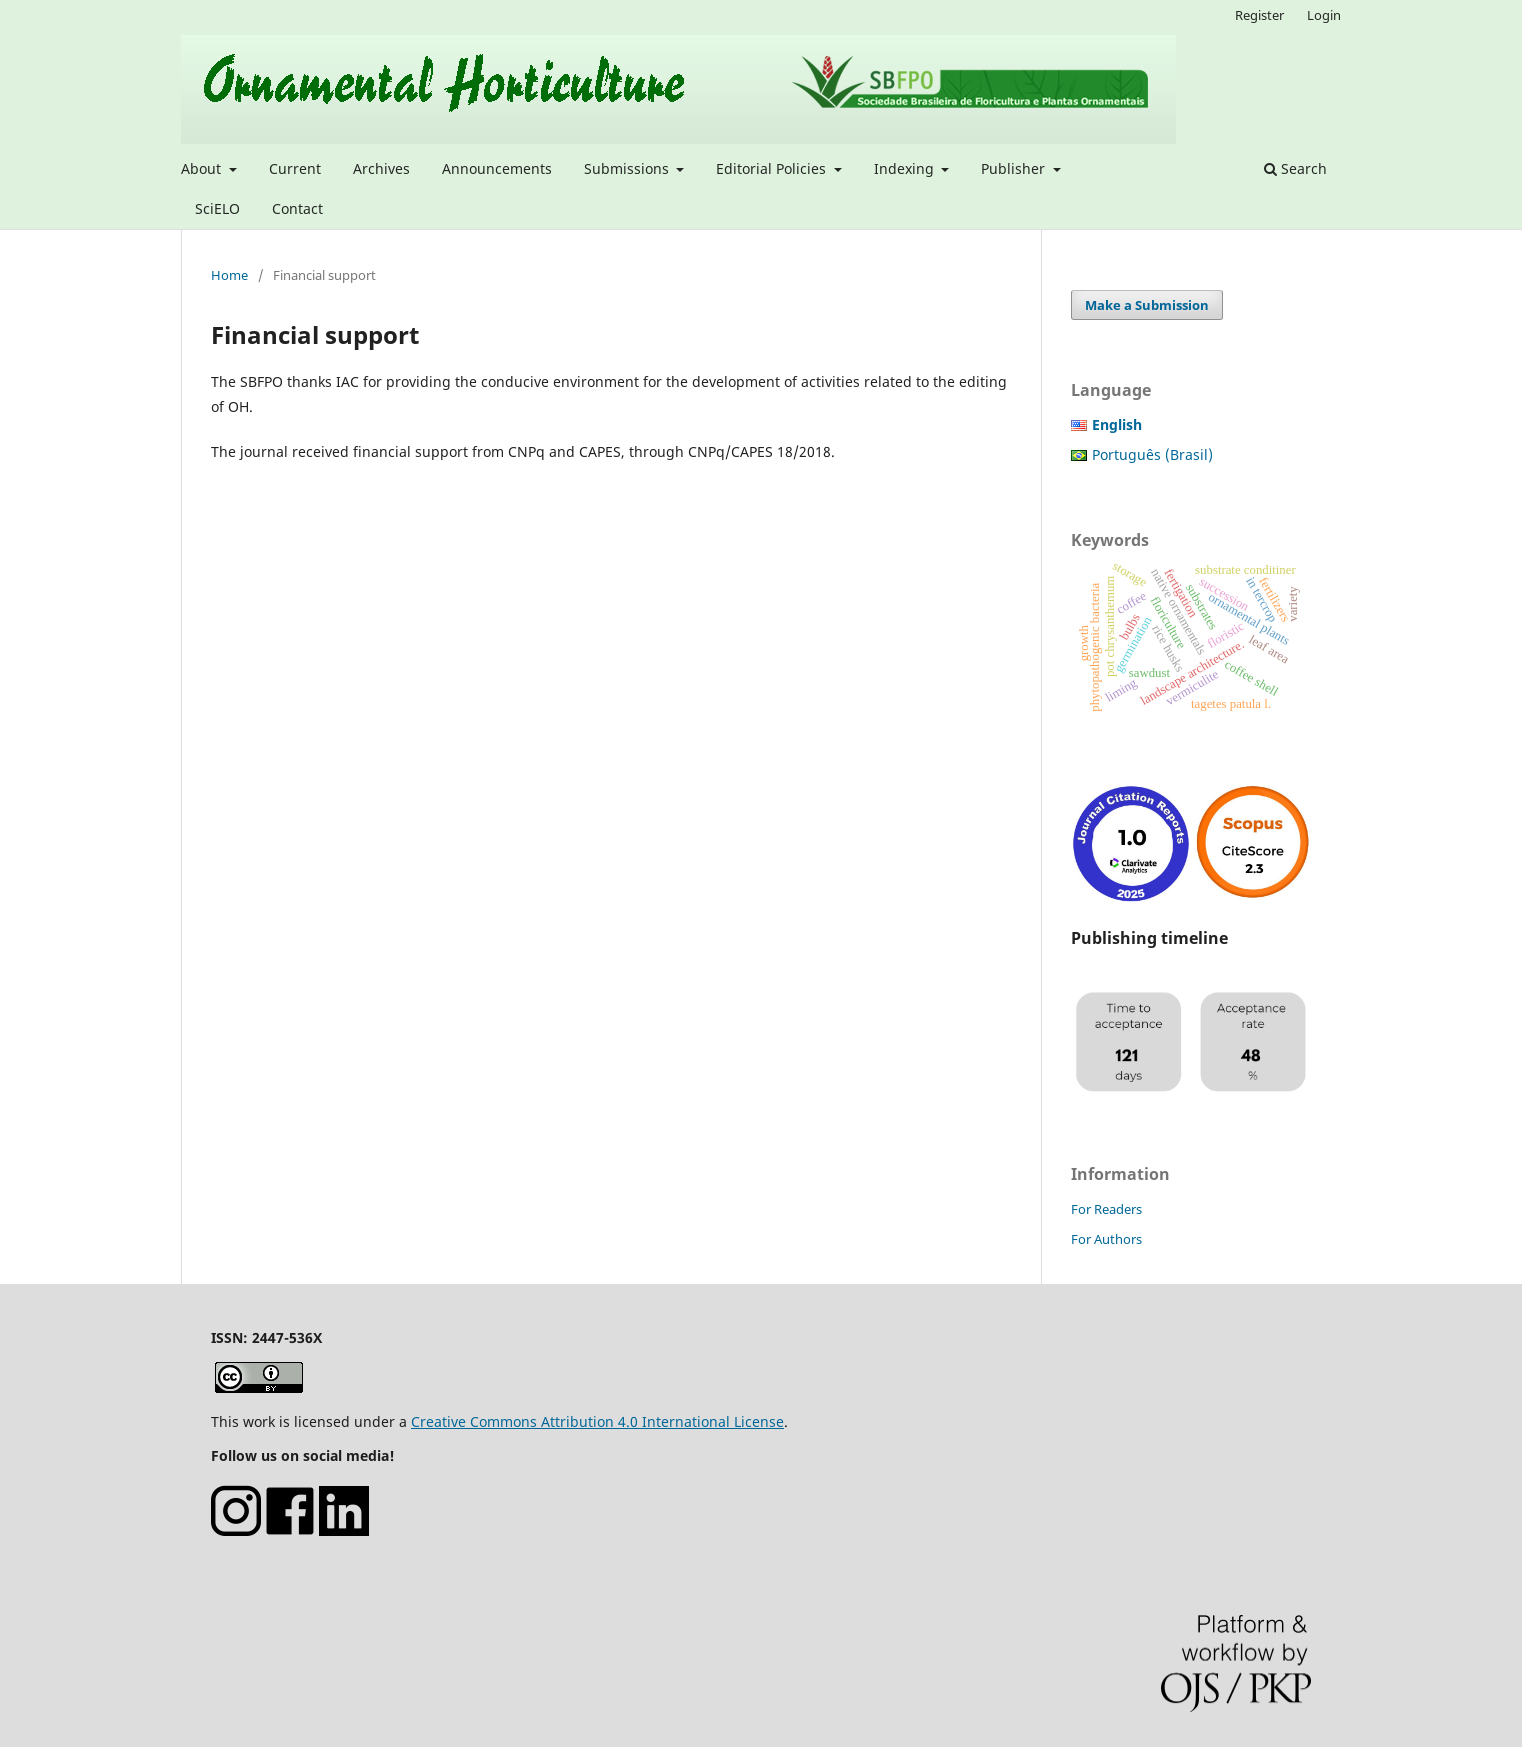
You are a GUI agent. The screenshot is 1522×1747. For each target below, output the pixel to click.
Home (229, 275)
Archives (381, 168)
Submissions (628, 168)
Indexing (906, 168)
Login (1324, 15)
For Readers (1106, 1209)
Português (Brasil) (1152, 454)
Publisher (1015, 168)
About (203, 168)
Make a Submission (1147, 305)
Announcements (497, 168)
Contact (297, 208)
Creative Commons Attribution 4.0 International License (597, 1421)
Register (1259, 15)
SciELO (217, 208)
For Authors (1106, 1239)
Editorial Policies (773, 168)
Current (295, 168)
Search (1295, 168)
